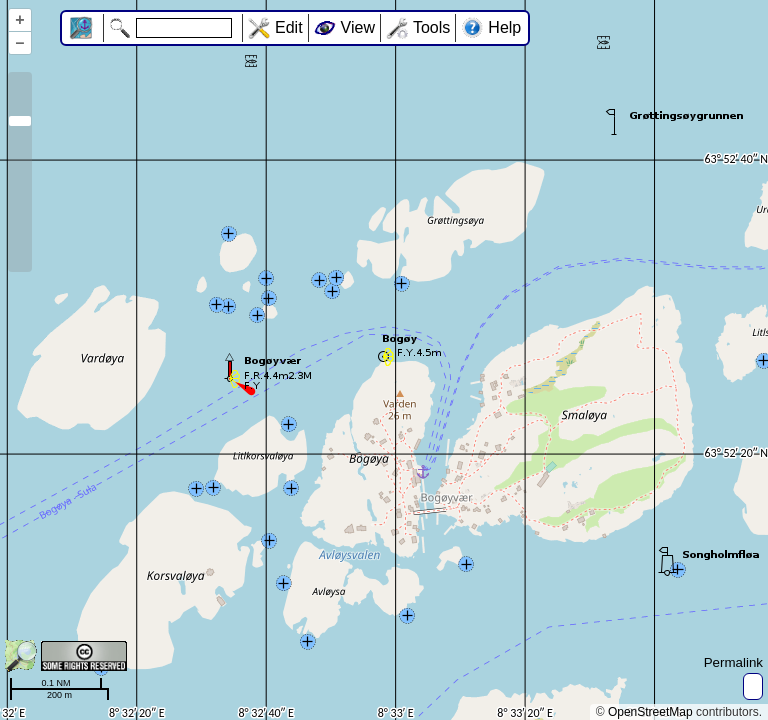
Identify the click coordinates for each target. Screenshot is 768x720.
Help (504, 27)
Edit (289, 27)
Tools (431, 27)
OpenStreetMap (650, 712)
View (358, 27)
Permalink (733, 662)
